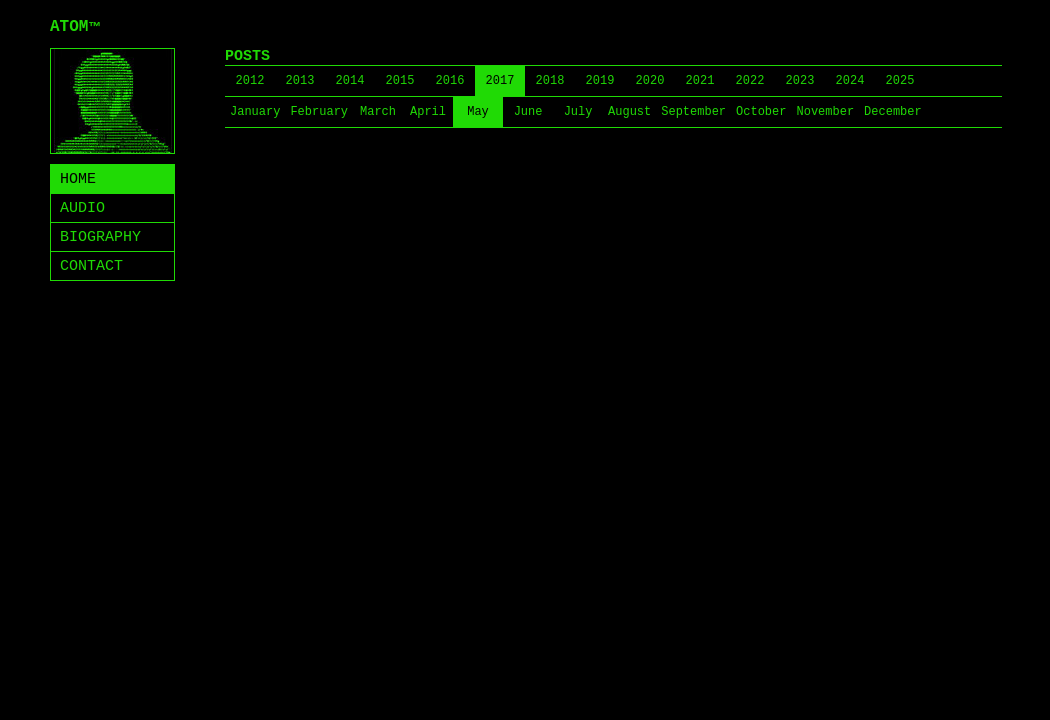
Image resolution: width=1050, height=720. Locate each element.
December (893, 112)
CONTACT (91, 266)
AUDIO (82, 208)
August (629, 112)
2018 (550, 81)
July (578, 112)
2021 (700, 81)
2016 (450, 81)
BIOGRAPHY (100, 237)
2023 (800, 81)
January (255, 112)
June (528, 112)
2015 (400, 81)
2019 (600, 81)
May (478, 112)
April (428, 112)
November (825, 112)
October (761, 112)
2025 (900, 81)
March (378, 112)
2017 (500, 81)
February (319, 112)
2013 (300, 81)
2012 (250, 81)
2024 (850, 81)
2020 (650, 81)
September (693, 112)
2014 (350, 81)
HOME (78, 179)
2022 (750, 81)
